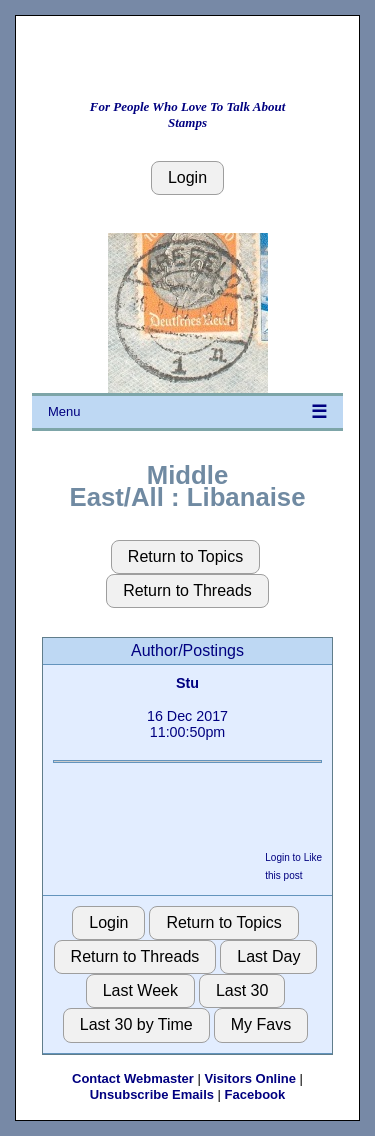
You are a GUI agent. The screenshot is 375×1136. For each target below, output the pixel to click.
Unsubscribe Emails (152, 1094)
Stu (187, 683)
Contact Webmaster (133, 1078)
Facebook (255, 1094)
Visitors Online (250, 1078)
